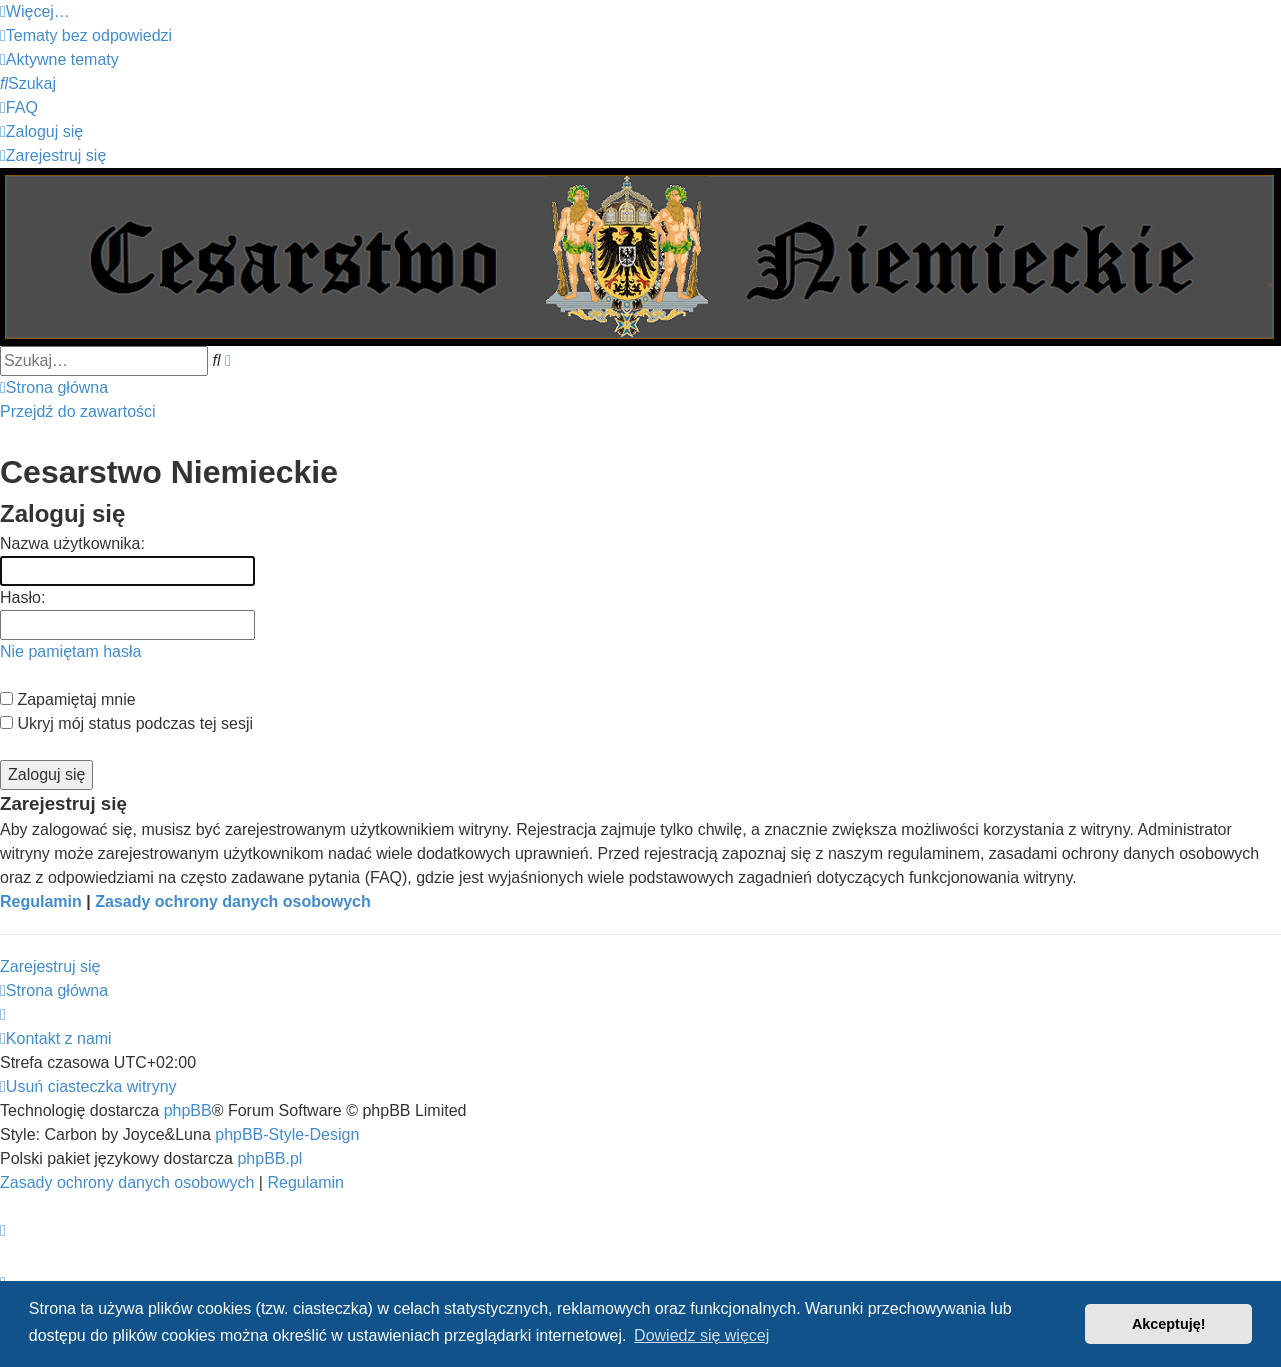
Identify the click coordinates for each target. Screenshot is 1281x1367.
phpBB (188, 1110)
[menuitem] (86, 35)
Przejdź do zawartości (78, 411)
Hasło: (22, 597)
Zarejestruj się (50, 966)
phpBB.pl (269, 1158)
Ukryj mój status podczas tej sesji (126, 723)
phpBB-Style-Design (287, 1134)
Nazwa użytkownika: (72, 543)
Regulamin (41, 901)
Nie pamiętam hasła (70, 651)
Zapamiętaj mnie (68, 699)
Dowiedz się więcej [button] (701, 1335)
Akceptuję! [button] (1169, 1324)
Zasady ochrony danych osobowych (233, 901)
